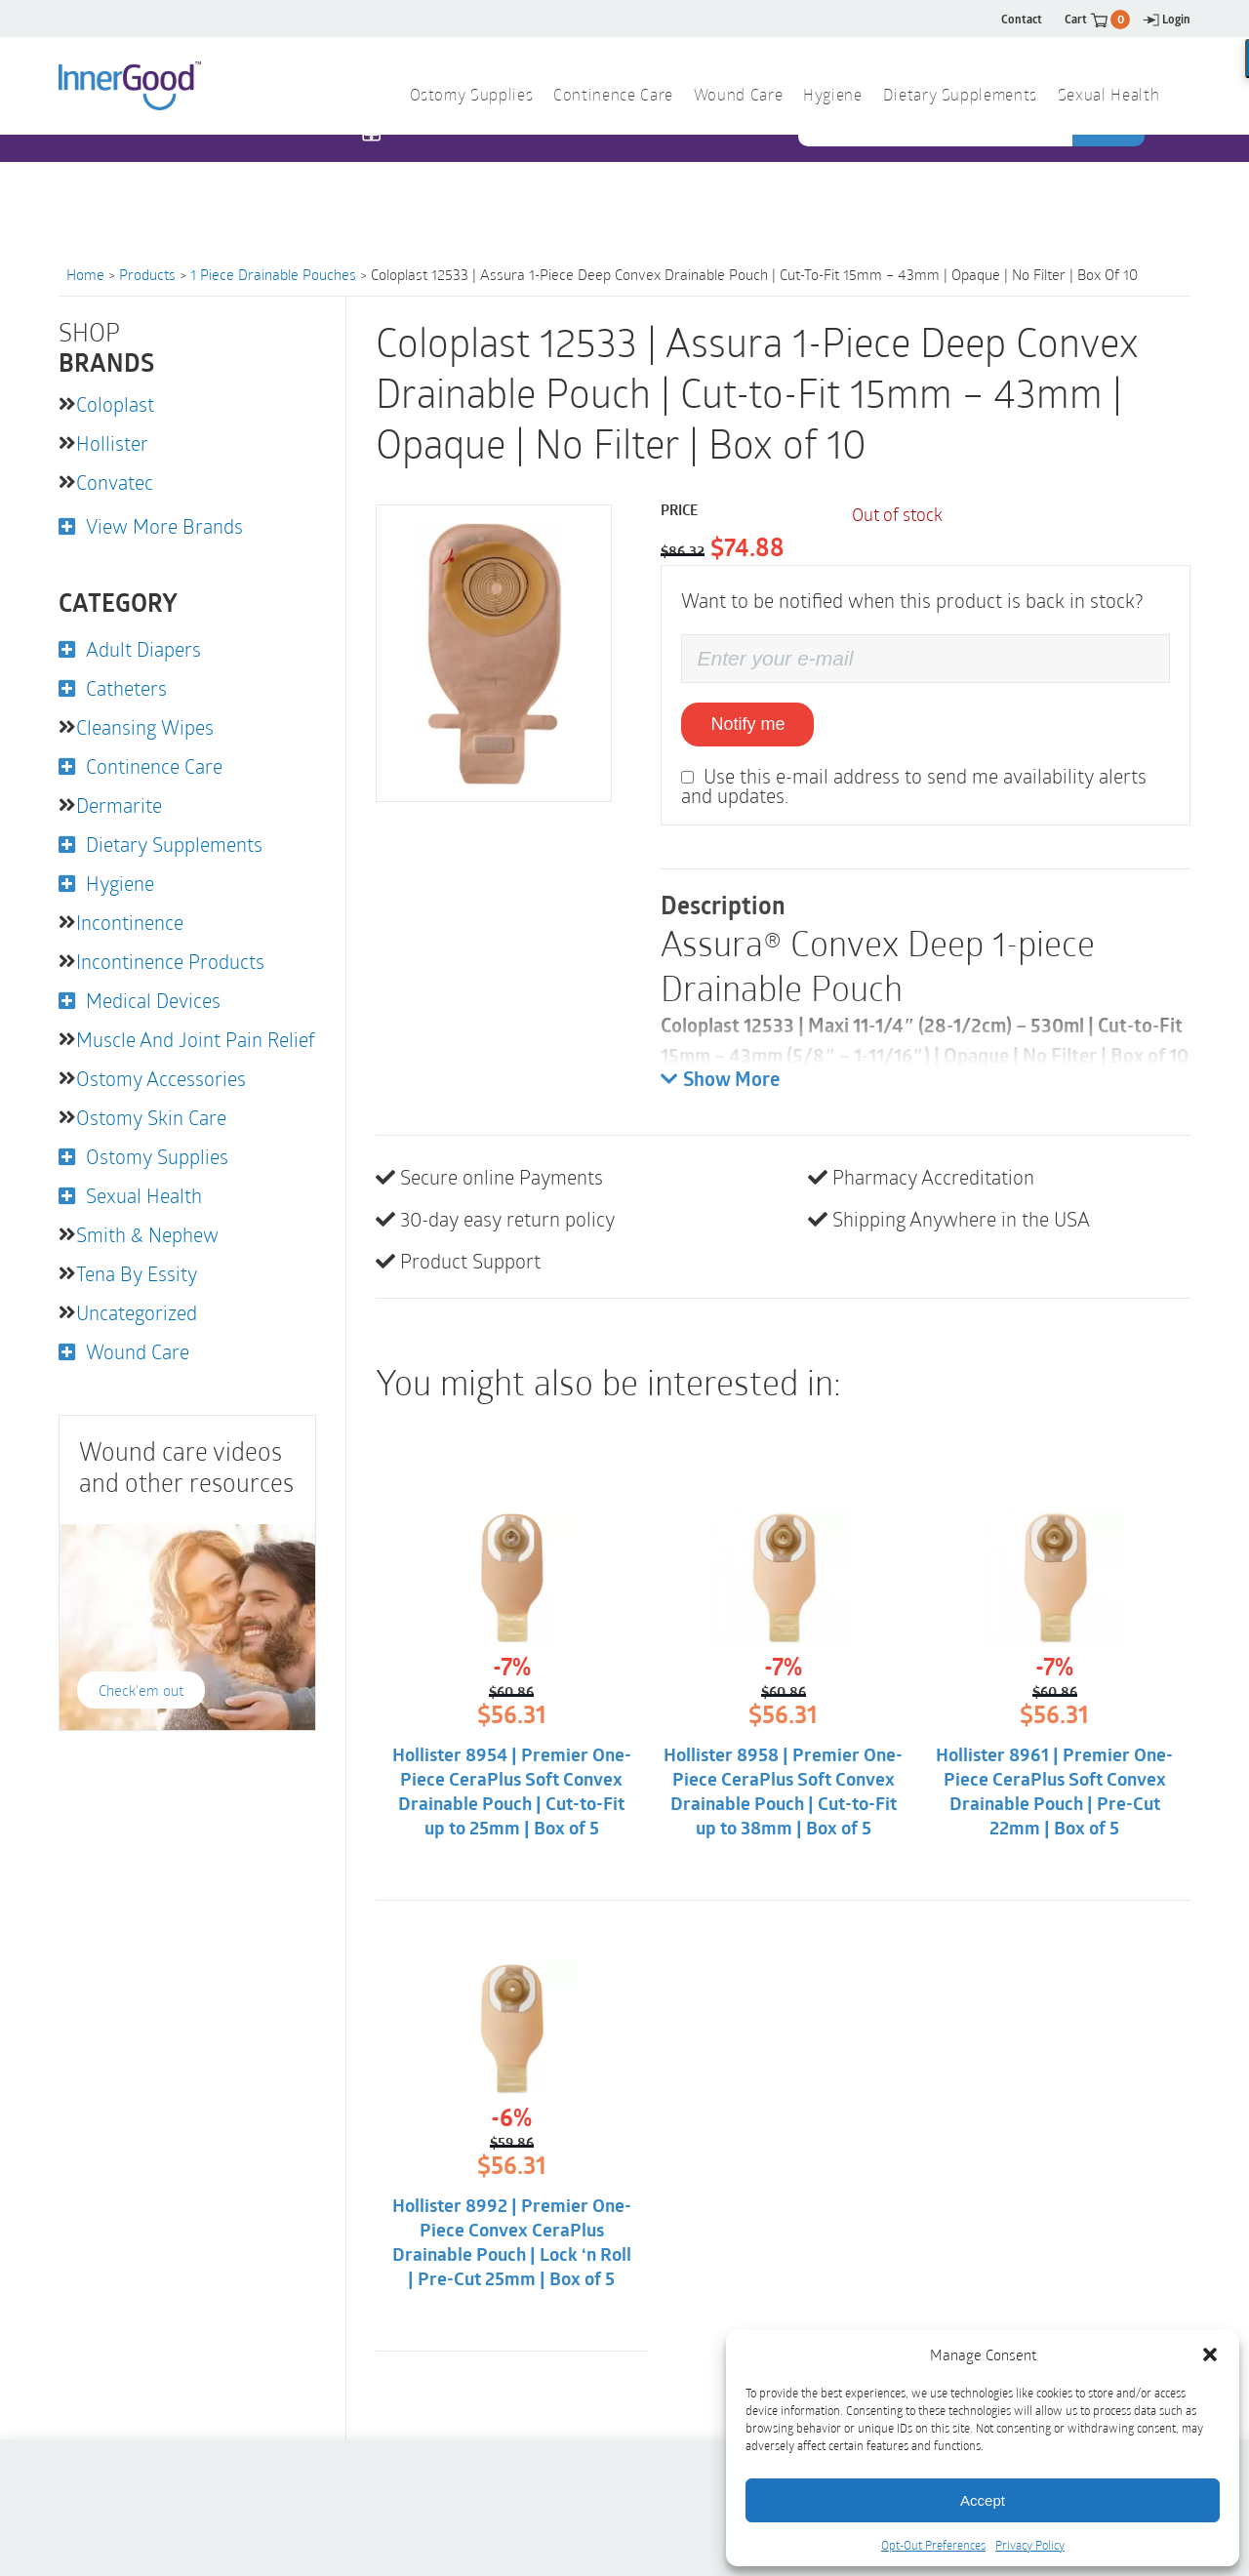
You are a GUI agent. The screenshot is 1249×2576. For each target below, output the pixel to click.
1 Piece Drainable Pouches (273, 274)
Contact (1021, 19)
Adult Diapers (143, 649)
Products (147, 274)
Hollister (112, 443)
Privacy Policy (1030, 2545)
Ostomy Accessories (161, 1078)
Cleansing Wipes (145, 727)
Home (85, 274)
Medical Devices (153, 1000)
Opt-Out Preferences (933, 2545)
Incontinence (129, 922)
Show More (720, 1080)
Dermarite (119, 805)
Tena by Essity (136, 1273)
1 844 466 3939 (449, 173)
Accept (982, 2500)
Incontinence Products (170, 961)
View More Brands (164, 526)
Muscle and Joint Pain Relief (195, 1039)
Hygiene (832, 96)
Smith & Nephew (147, 1234)
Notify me (747, 724)
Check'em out (141, 1690)
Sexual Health (1108, 96)
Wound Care (738, 96)
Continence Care (613, 96)
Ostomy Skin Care (151, 1117)
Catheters (126, 688)
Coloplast (115, 404)
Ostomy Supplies (472, 96)
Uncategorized (136, 1312)
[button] (1210, 2354)
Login (1166, 19)
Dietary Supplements (960, 96)
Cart (1097, 19)
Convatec (114, 482)
